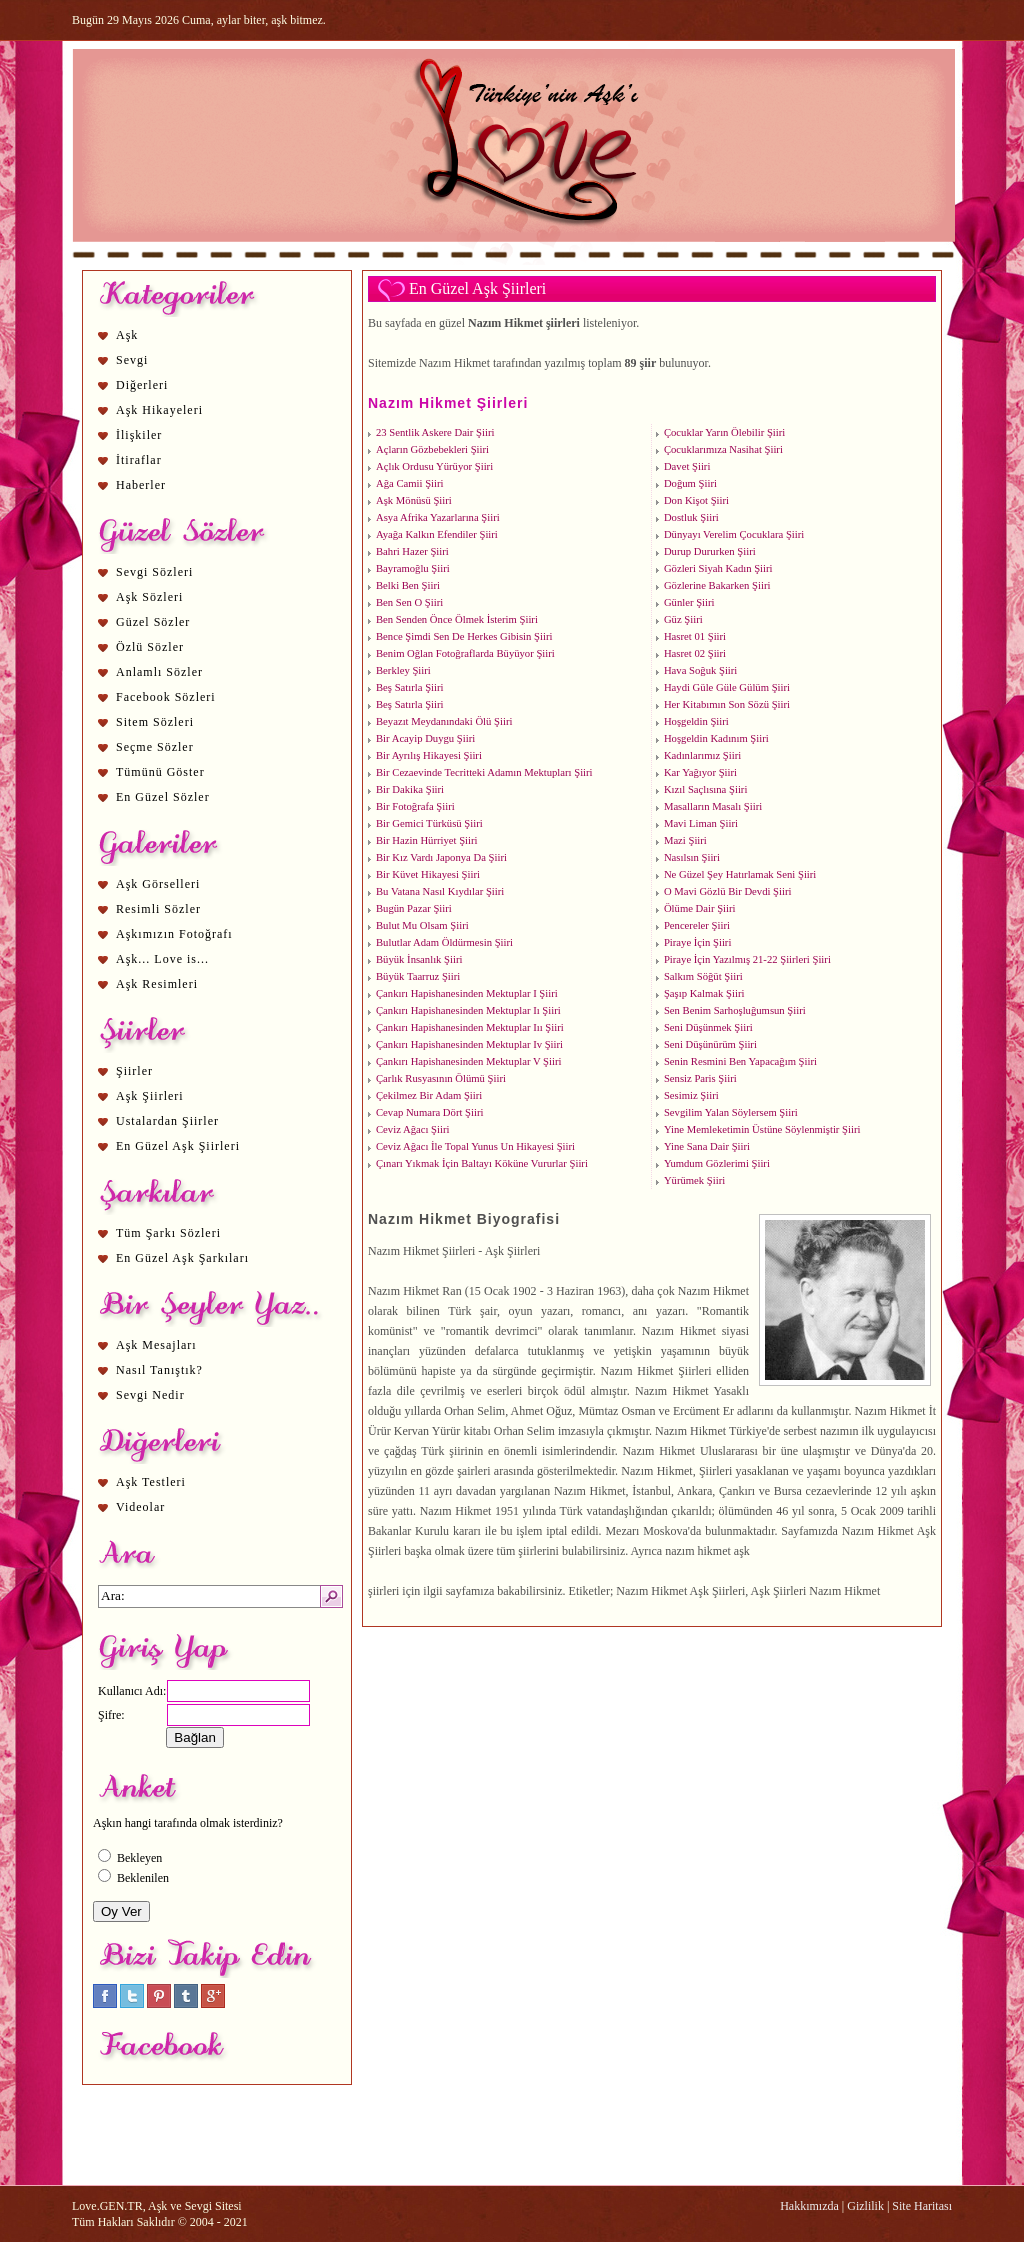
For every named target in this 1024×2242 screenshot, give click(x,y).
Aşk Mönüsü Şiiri (414, 500)
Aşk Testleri (151, 1482)
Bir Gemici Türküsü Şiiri (429, 823)
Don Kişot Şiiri (696, 500)
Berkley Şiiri (403, 670)
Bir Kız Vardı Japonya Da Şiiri (441, 857)
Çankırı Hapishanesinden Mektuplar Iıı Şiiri (470, 1027)
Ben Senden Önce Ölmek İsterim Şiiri (457, 619)
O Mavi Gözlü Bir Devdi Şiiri (728, 891)
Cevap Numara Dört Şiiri (429, 1112)
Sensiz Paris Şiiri (700, 1078)
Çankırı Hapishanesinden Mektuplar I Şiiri (467, 993)
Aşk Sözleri (149, 597)
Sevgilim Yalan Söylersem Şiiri (731, 1112)
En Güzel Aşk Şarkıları (182, 1258)
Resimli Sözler (158, 909)
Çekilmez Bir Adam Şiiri (429, 1095)
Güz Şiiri (683, 619)
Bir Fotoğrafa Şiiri (415, 806)
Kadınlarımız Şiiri (702, 755)
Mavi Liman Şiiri (701, 823)
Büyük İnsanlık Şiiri (419, 959)
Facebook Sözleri (166, 697)
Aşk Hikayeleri (159, 410)
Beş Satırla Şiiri (410, 687)
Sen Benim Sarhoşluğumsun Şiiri (735, 1010)
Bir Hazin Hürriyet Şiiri (427, 840)
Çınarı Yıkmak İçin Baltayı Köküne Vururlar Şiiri (482, 1163)
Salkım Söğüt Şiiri (703, 976)
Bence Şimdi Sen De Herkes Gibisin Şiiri (464, 636)
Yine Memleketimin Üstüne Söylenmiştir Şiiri (762, 1129)
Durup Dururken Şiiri (710, 551)
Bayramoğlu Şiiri (413, 568)
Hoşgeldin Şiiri (696, 721)
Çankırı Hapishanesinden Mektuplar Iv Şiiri (469, 1044)
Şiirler (134, 1071)
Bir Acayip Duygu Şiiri (425, 738)
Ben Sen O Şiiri (409, 602)
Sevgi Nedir (150, 1395)
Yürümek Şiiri (694, 1180)
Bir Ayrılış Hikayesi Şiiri (429, 755)
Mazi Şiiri (685, 840)
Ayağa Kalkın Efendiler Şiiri (437, 534)
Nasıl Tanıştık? (159, 1370)
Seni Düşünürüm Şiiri (710, 1044)
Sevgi (132, 360)
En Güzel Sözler (163, 797)
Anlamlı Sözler (159, 672)
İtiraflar (139, 460)
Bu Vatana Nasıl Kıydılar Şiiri (440, 891)
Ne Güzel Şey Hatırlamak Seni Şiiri (740, 874)
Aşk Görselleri (158, 884)
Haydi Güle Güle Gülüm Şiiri (727, 687)
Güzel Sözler (153, 622)
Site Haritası (922, 2206)
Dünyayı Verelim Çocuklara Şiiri (734, 534)
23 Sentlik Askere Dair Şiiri (435, 432)
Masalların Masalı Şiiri (713, 806)
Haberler (141, 485)
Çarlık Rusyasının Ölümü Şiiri (441, 1078)
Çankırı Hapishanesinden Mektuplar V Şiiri (468, 1061)
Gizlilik (865, 2206)
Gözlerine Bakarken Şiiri (717, 585)
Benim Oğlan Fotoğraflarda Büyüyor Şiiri (465, 653)
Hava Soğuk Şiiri (700, 670)
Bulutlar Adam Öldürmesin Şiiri (444, 942)
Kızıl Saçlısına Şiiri (705, 789)
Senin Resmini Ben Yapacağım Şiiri (740, 1061)
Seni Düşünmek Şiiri (708, 1027)
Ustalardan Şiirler (167, 1121)
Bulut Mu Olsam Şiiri (422, 925)
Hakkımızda (809, 2206)
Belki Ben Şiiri (408, 585)
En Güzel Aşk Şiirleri (178, 1146)
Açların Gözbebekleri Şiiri (432, 449)
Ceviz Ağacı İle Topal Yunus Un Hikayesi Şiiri (475, 1146)
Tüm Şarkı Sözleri (168, 1233)
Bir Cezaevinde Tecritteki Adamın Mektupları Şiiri (484, 772)
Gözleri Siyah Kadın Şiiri (718, 568)
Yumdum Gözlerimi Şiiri (717, 1163)
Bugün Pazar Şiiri (414, 908)
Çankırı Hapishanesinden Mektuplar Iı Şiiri (468, 1010)
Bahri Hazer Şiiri (412, 551)
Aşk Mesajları (156, 1345)
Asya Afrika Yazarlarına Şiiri (438, 517)
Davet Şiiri (687, 466)
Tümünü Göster (160, 772)
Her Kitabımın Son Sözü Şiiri (727, 704)
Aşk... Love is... (162, 959)
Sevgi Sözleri (154, 572)
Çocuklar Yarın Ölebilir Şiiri (724, 432)
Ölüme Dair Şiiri (700, 908)
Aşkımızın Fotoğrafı (174, 934)
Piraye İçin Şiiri (697, 942)
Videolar (140, 1507)
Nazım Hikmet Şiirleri (448, 403)
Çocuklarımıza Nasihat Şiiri (723, 449)
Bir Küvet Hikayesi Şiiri (428, 874)
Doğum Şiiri (690, 483)
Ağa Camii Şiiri (410, 483)
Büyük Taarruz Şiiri (418, 976)
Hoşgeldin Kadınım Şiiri (716, 738)
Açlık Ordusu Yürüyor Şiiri (434, 466)
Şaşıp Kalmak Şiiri (704, 993)
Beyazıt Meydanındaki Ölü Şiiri (444, 721)
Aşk (127, 335)
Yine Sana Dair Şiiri (707, 1146)
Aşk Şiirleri (150, 1096)
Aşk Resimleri (157, 984)
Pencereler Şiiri (697, 925)
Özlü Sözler (150, 647)
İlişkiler (139, 435)
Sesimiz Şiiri (691, 1095)
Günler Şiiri (689, 602)
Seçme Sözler (155, 747)
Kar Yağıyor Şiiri (700, 772)
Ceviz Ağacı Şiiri (412, 1129)
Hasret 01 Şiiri (695, 636)
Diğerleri (142, 385)
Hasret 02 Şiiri (695, 653)
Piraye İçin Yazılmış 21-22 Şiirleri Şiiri (747, 959)
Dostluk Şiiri (691, 517)
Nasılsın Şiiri (692, 857)
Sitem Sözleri (155, 722)
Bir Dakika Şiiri (410, 789)
